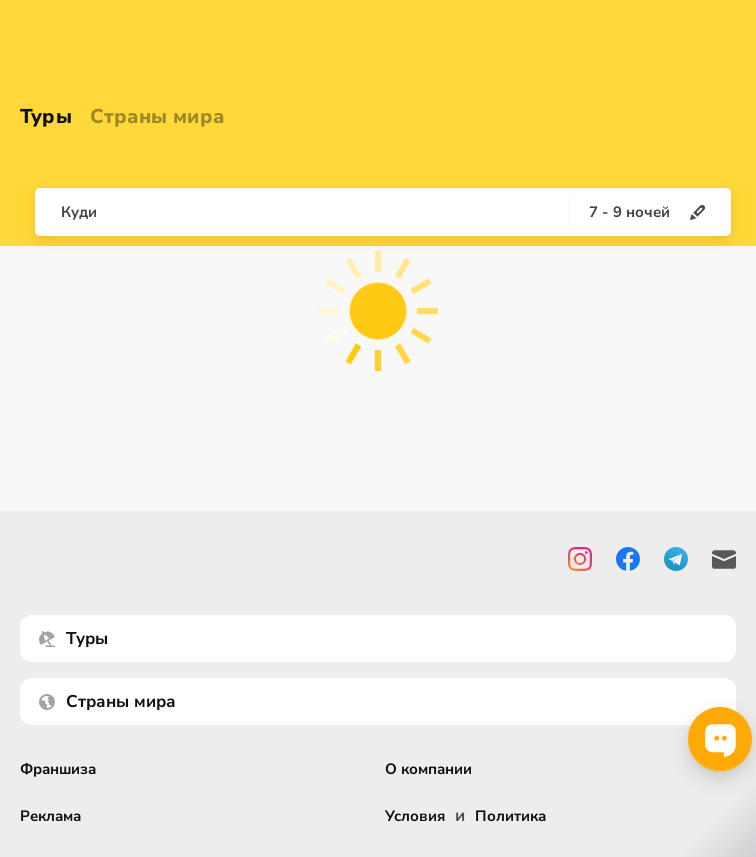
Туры (46, 116)
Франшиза (58, 769)
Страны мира (157, 116)
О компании (428, 769)
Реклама (50, 816)
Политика (510, 816)
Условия (415, 816)
